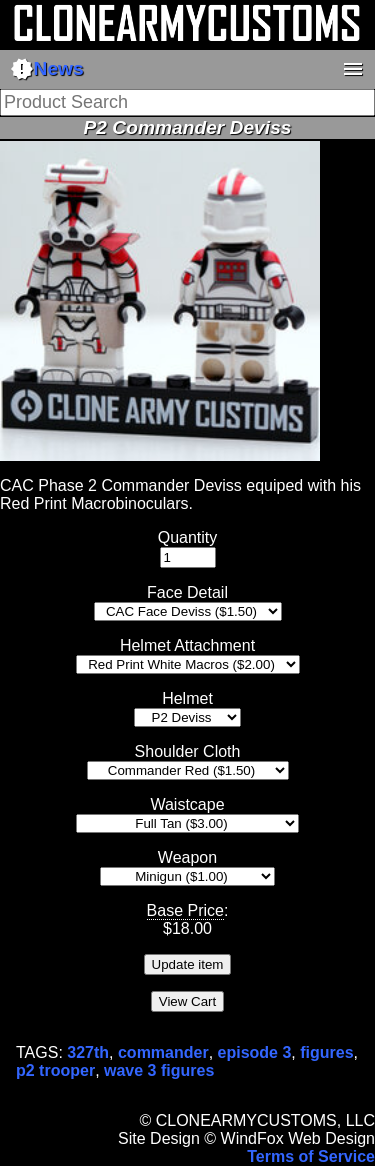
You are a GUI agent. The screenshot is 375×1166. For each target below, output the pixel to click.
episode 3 (255, 1052)
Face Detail (187, 592)
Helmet (187, 698)
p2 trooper (55, 1070)
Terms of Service (311, 1156)
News (47, 69)
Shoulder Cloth (188, 751)
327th (88, 1052)
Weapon (187, 857)
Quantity (188, 537)
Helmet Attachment (187, 645)
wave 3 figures (159, 1070)
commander (163, 1052)
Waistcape (187, 804)
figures (326, 1052)
